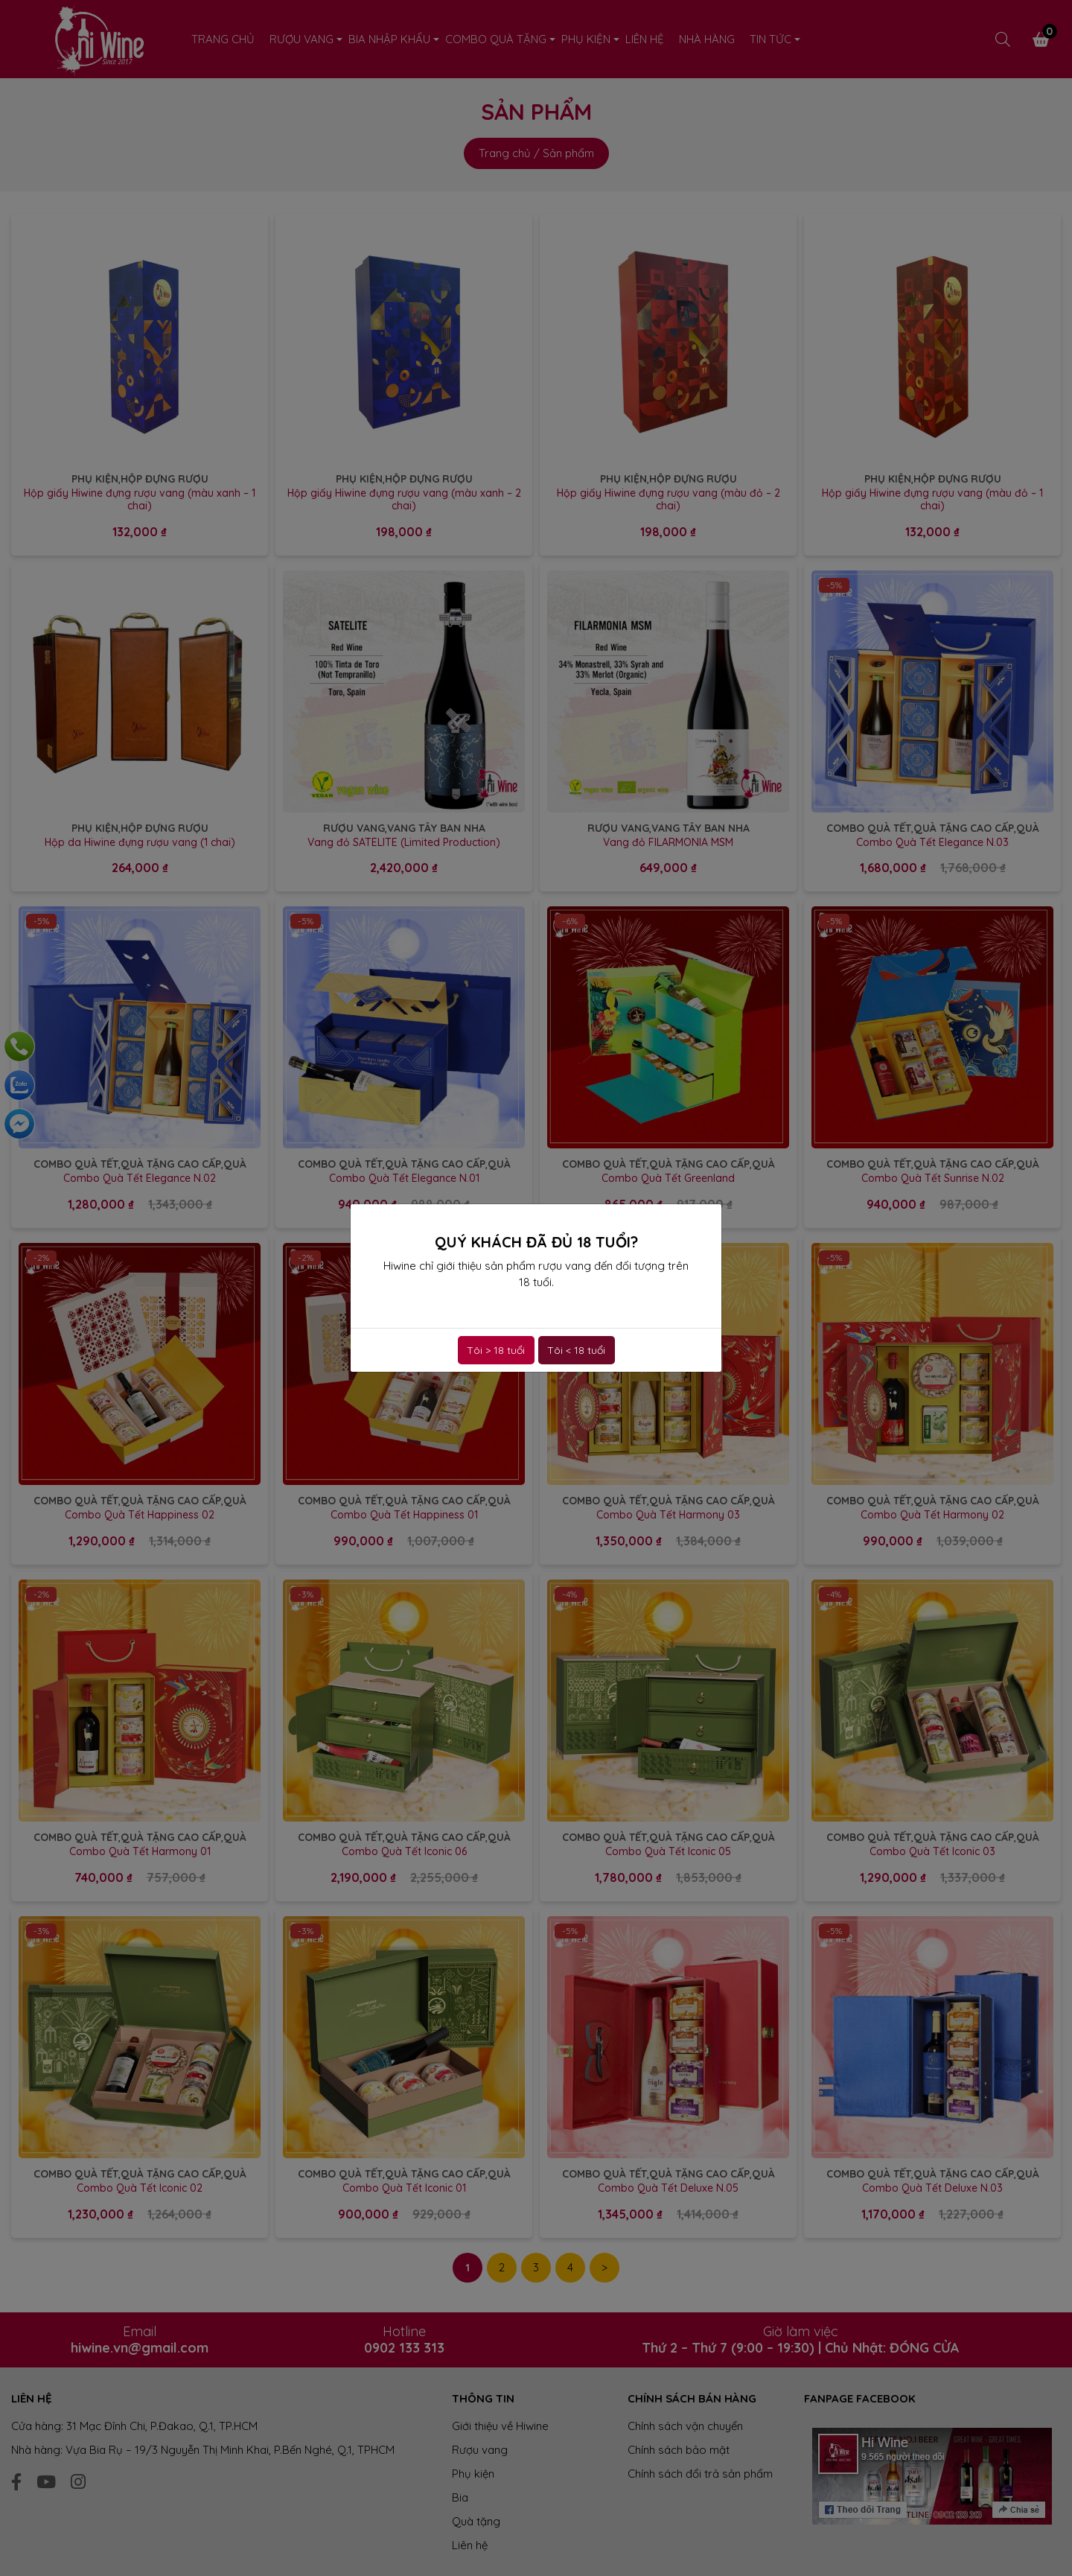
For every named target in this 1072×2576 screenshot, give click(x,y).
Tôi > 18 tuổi (496, 1350)
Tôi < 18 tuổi (576, 1350)
